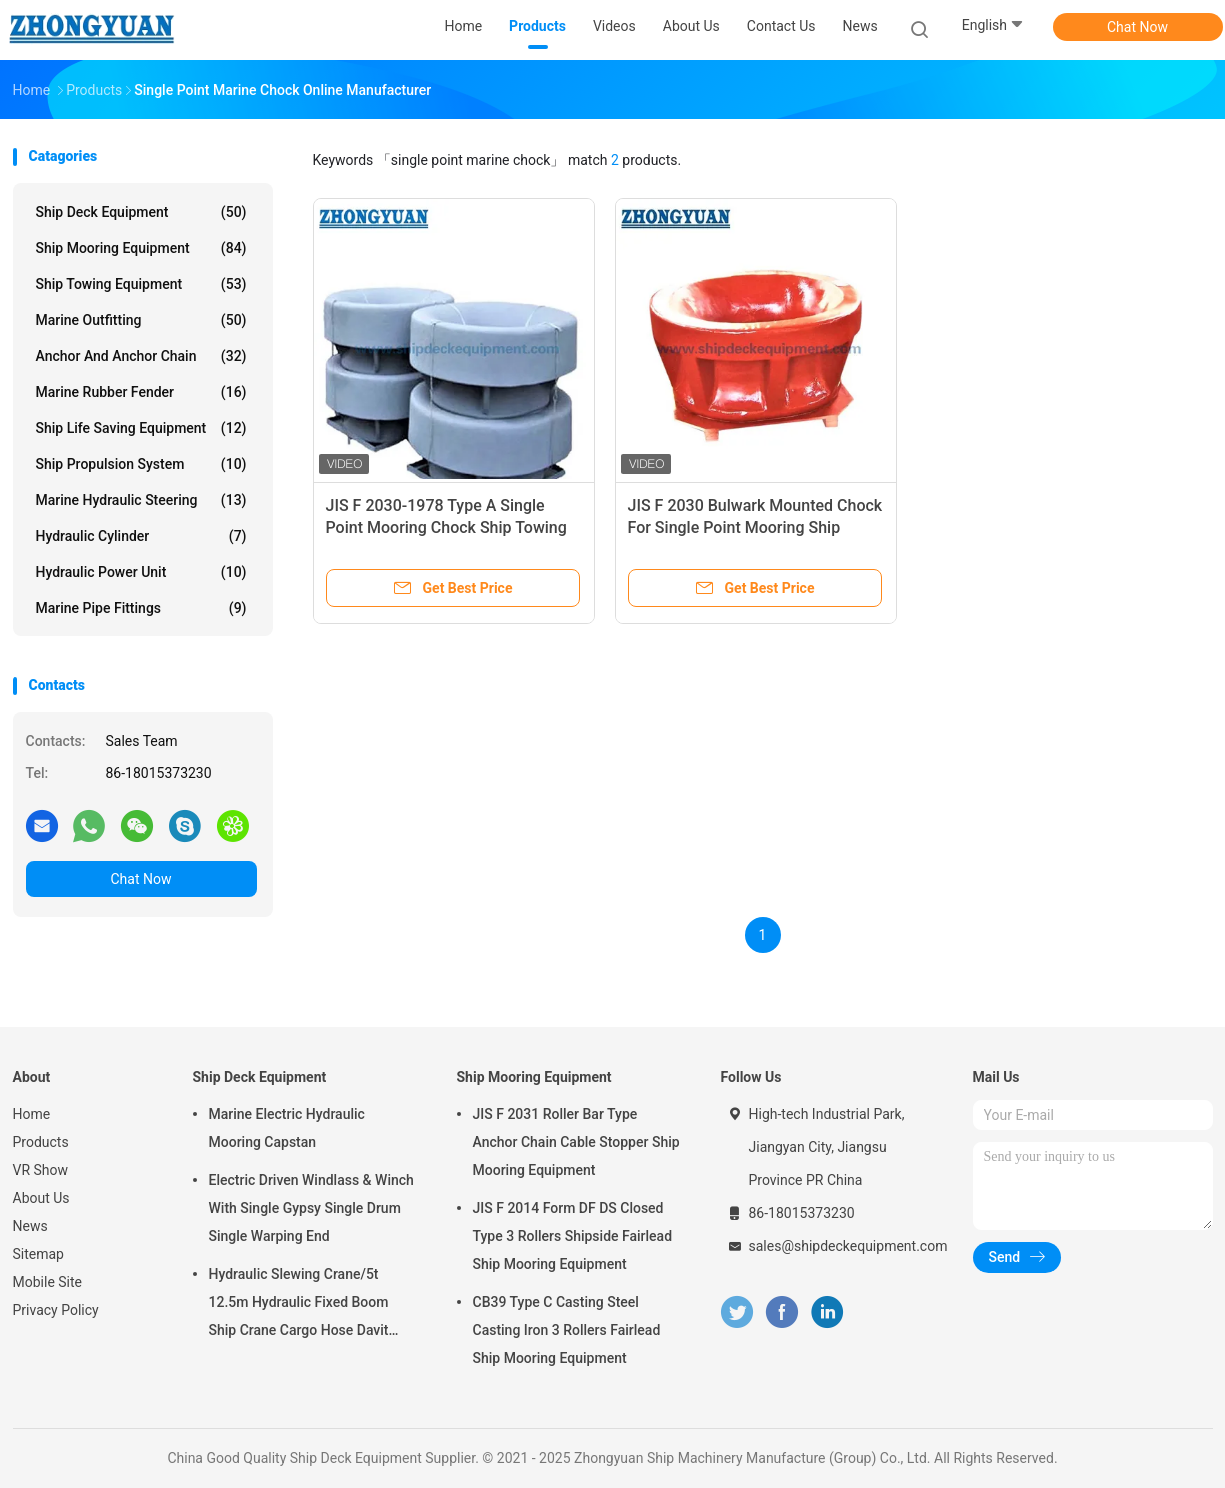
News (30, 1226)
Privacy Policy (56, 1310)
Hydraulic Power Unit (141, 572)
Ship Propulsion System (141, 464)
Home (32, 1114)
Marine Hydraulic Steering (141, 500)
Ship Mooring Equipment (141, 248)
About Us (41, 1198)
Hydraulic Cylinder (141, 536)
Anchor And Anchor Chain (141, 356)
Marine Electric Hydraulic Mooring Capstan (287, 1128)
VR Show (41, 1170)
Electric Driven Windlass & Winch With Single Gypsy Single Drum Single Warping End (311, 1208)
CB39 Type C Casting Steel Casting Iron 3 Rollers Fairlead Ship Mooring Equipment (567, 1330)
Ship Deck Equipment (141, 212)
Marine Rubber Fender (141, 392)
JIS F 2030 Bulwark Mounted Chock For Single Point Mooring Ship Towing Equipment (755, 527)
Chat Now (1137, 27)
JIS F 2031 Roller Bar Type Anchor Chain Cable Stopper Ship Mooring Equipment (576, 1142)
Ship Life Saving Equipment (141, 428)
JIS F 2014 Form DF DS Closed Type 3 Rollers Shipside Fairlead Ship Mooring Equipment (573, 1236)
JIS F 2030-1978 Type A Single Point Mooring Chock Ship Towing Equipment (446, 527)
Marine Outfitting (141, 320)
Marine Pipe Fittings (141, 608)
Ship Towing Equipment (141, 284)
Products (41, 1142)
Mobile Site (48, 1282)
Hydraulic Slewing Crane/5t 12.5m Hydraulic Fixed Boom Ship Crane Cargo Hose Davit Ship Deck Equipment (299, 1305)
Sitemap (38, 1254)
